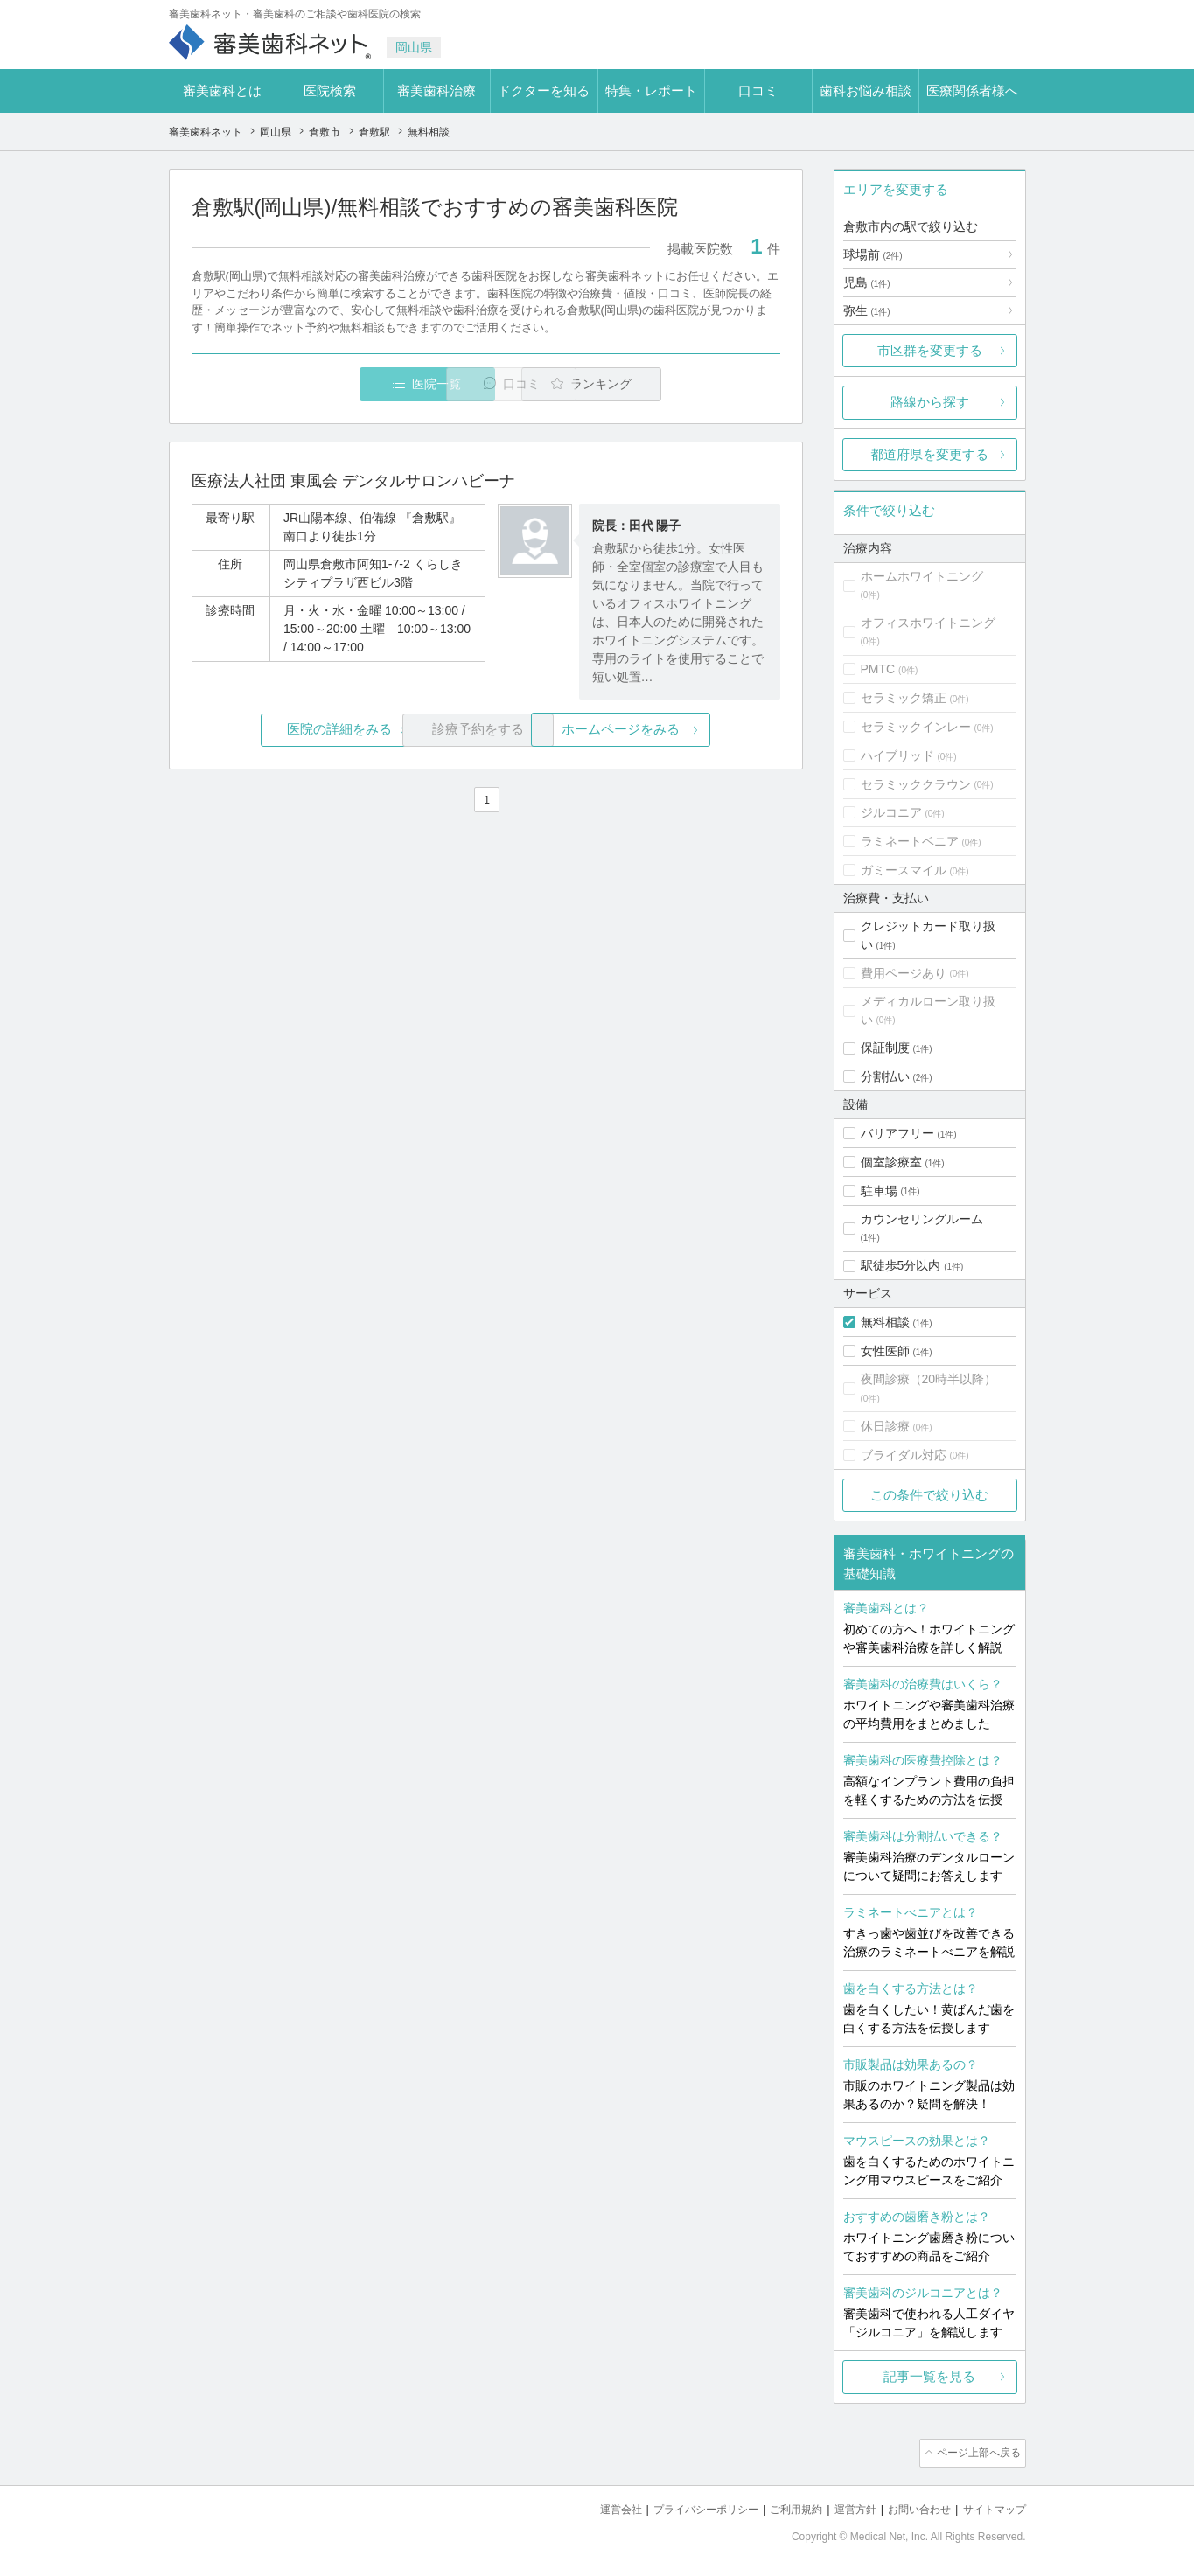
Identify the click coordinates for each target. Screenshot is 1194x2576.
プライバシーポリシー (683, 2506)
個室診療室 (891, 1162)
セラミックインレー (916, 727)
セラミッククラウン (916, 784)
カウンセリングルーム (922, 1219)
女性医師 (885, 1351)
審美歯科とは (222, 90)
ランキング (679, 384)
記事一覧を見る (929, 2376)
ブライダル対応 (903, 1455)
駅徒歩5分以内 (901, 1265)
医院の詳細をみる (288, 730)
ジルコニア (891, 812)
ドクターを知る (544, 90)
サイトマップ (992, 2506)
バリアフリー (897, 1133)
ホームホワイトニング (922, 576)
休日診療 (885, 1426)
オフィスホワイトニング (928, 623)
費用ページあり (903, 973)
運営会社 (592, 2506)
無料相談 (885, 1322)
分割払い (885, 1076)
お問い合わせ (911, 2506)
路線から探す (929, 401)
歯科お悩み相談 (865, 90)
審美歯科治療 (436, 90)
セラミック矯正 (903, 698)
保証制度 (885, 1048)
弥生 (866, 310)
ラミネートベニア (910, 841)
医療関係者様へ (972, 90)
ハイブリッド (897, 755)
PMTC (878, 669)
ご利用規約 (779, 2506)
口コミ (758, 90)
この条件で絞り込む (929, 1494)
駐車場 (879, 1191)
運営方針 (843, 2506)
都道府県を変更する (929, 454)
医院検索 (330, 90)
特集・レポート (651, 90)
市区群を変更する (929, 350)
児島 (866, 282)
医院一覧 (311, 384)
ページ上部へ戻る (976, 2452)
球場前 (873, 254)
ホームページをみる (682, 730)
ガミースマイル (903, 870)
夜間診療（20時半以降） (929, 1379)
